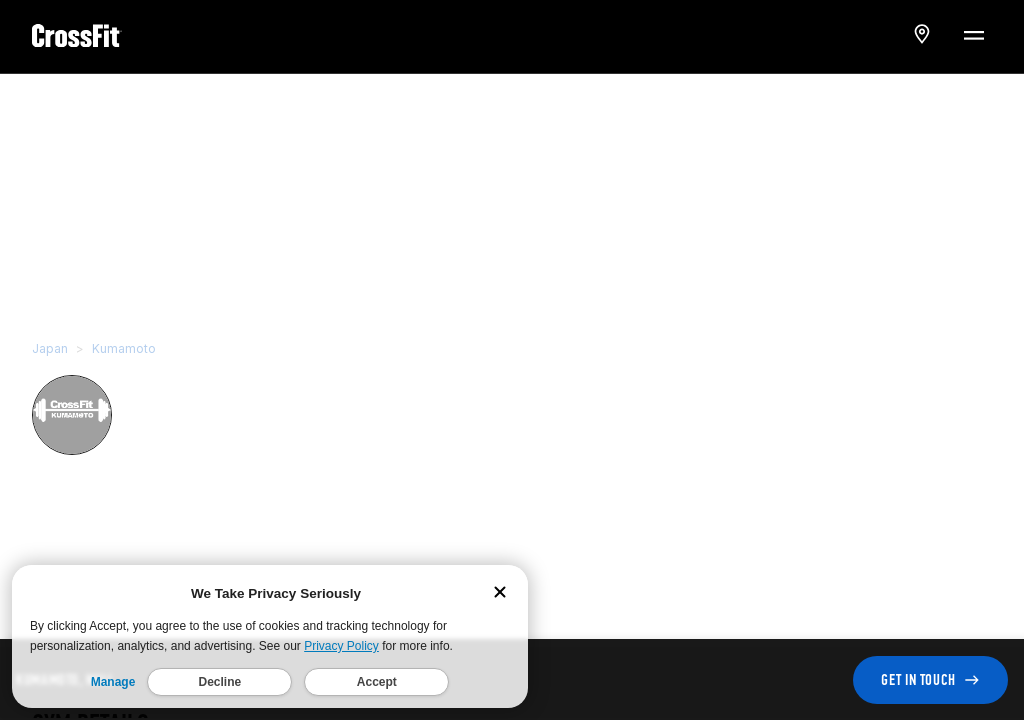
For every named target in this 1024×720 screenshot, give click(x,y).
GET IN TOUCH (930, 679)
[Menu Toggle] (973, 34)
